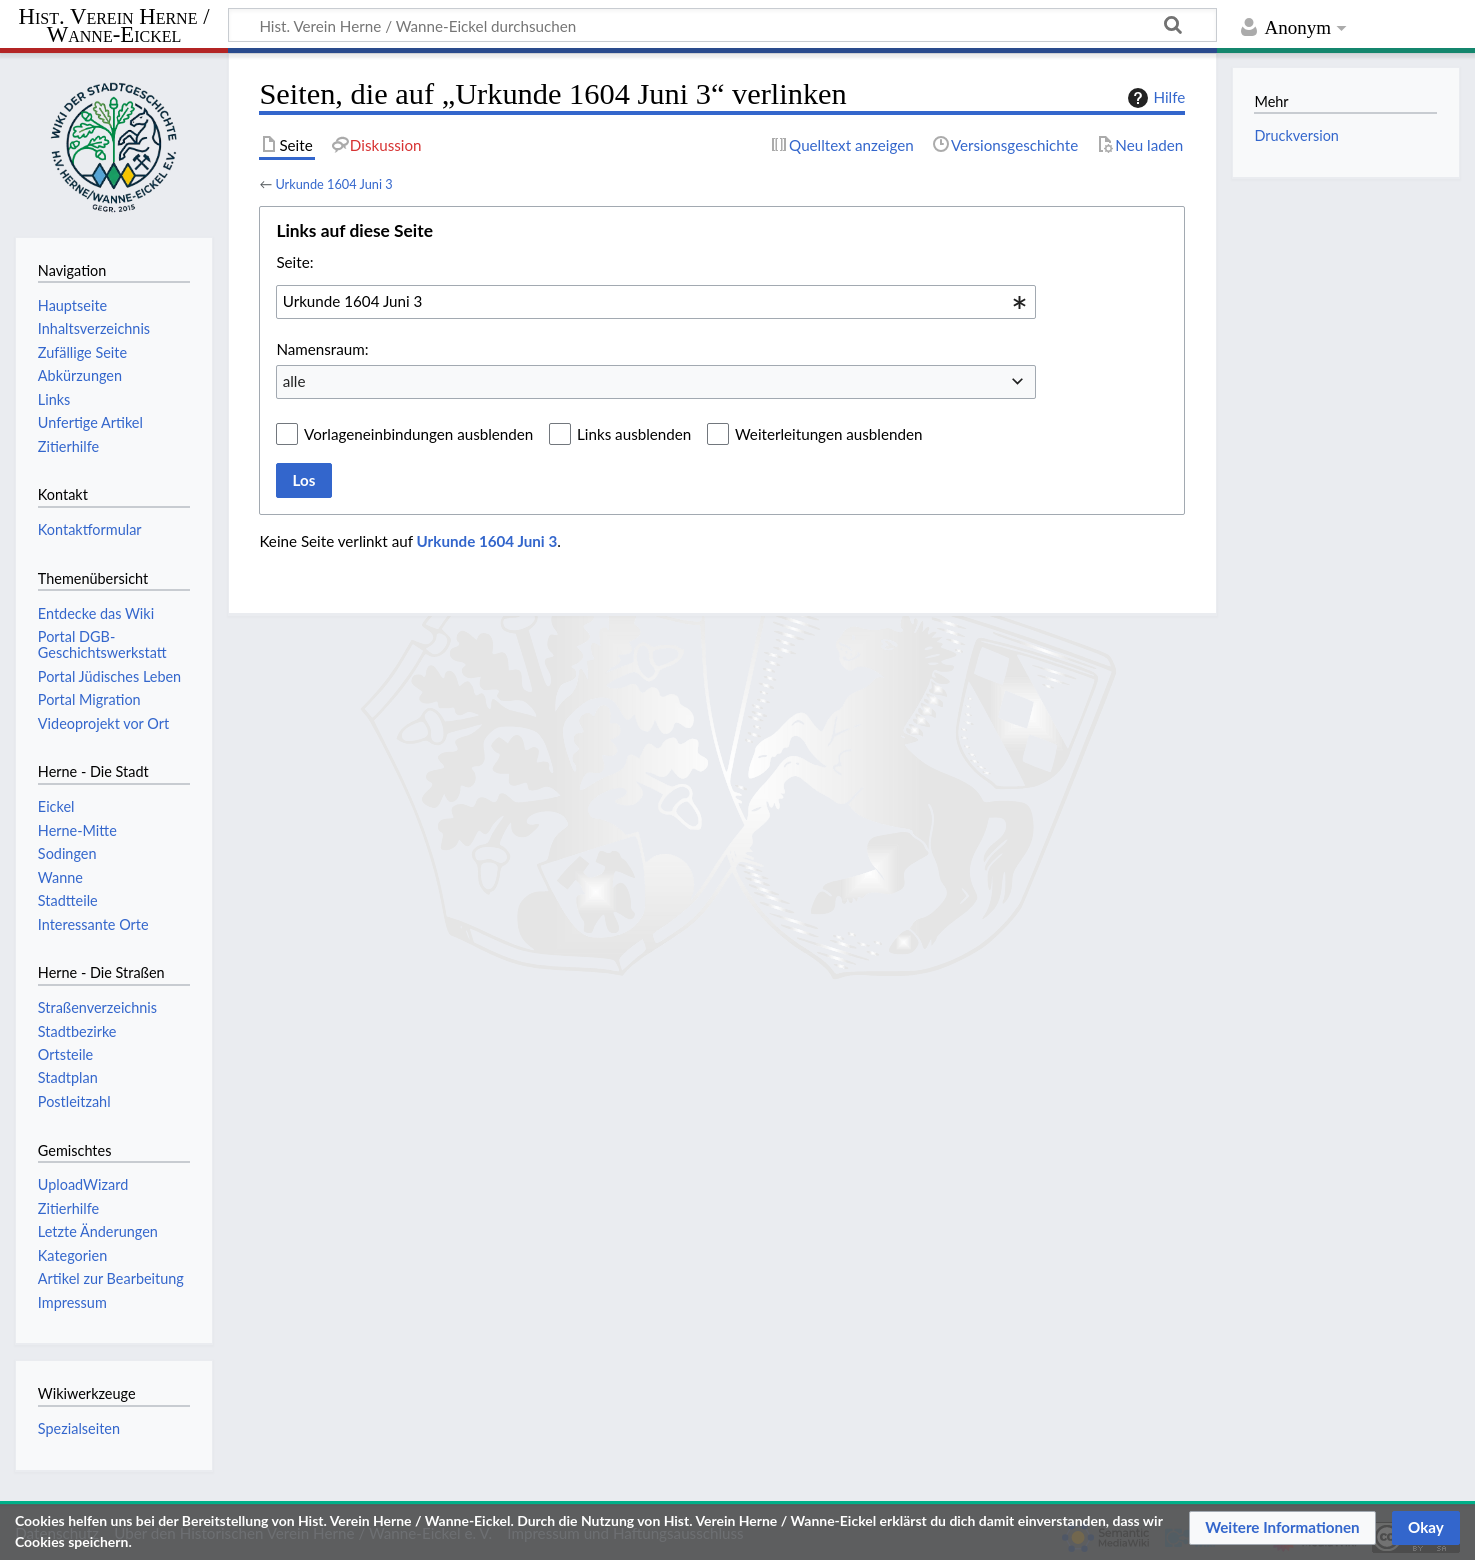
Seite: (294, 262)
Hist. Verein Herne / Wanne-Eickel (114, 26)
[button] (1282, 1528)
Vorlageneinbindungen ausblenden (418, 434)
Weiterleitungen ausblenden (828, 434)
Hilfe (1154, 98)
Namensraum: (322, 349)
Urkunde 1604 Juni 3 (333, 184)
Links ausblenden (634, 434)
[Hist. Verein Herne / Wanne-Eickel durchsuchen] (722, 25)
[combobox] (656, 302)
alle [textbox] (294, 381)
